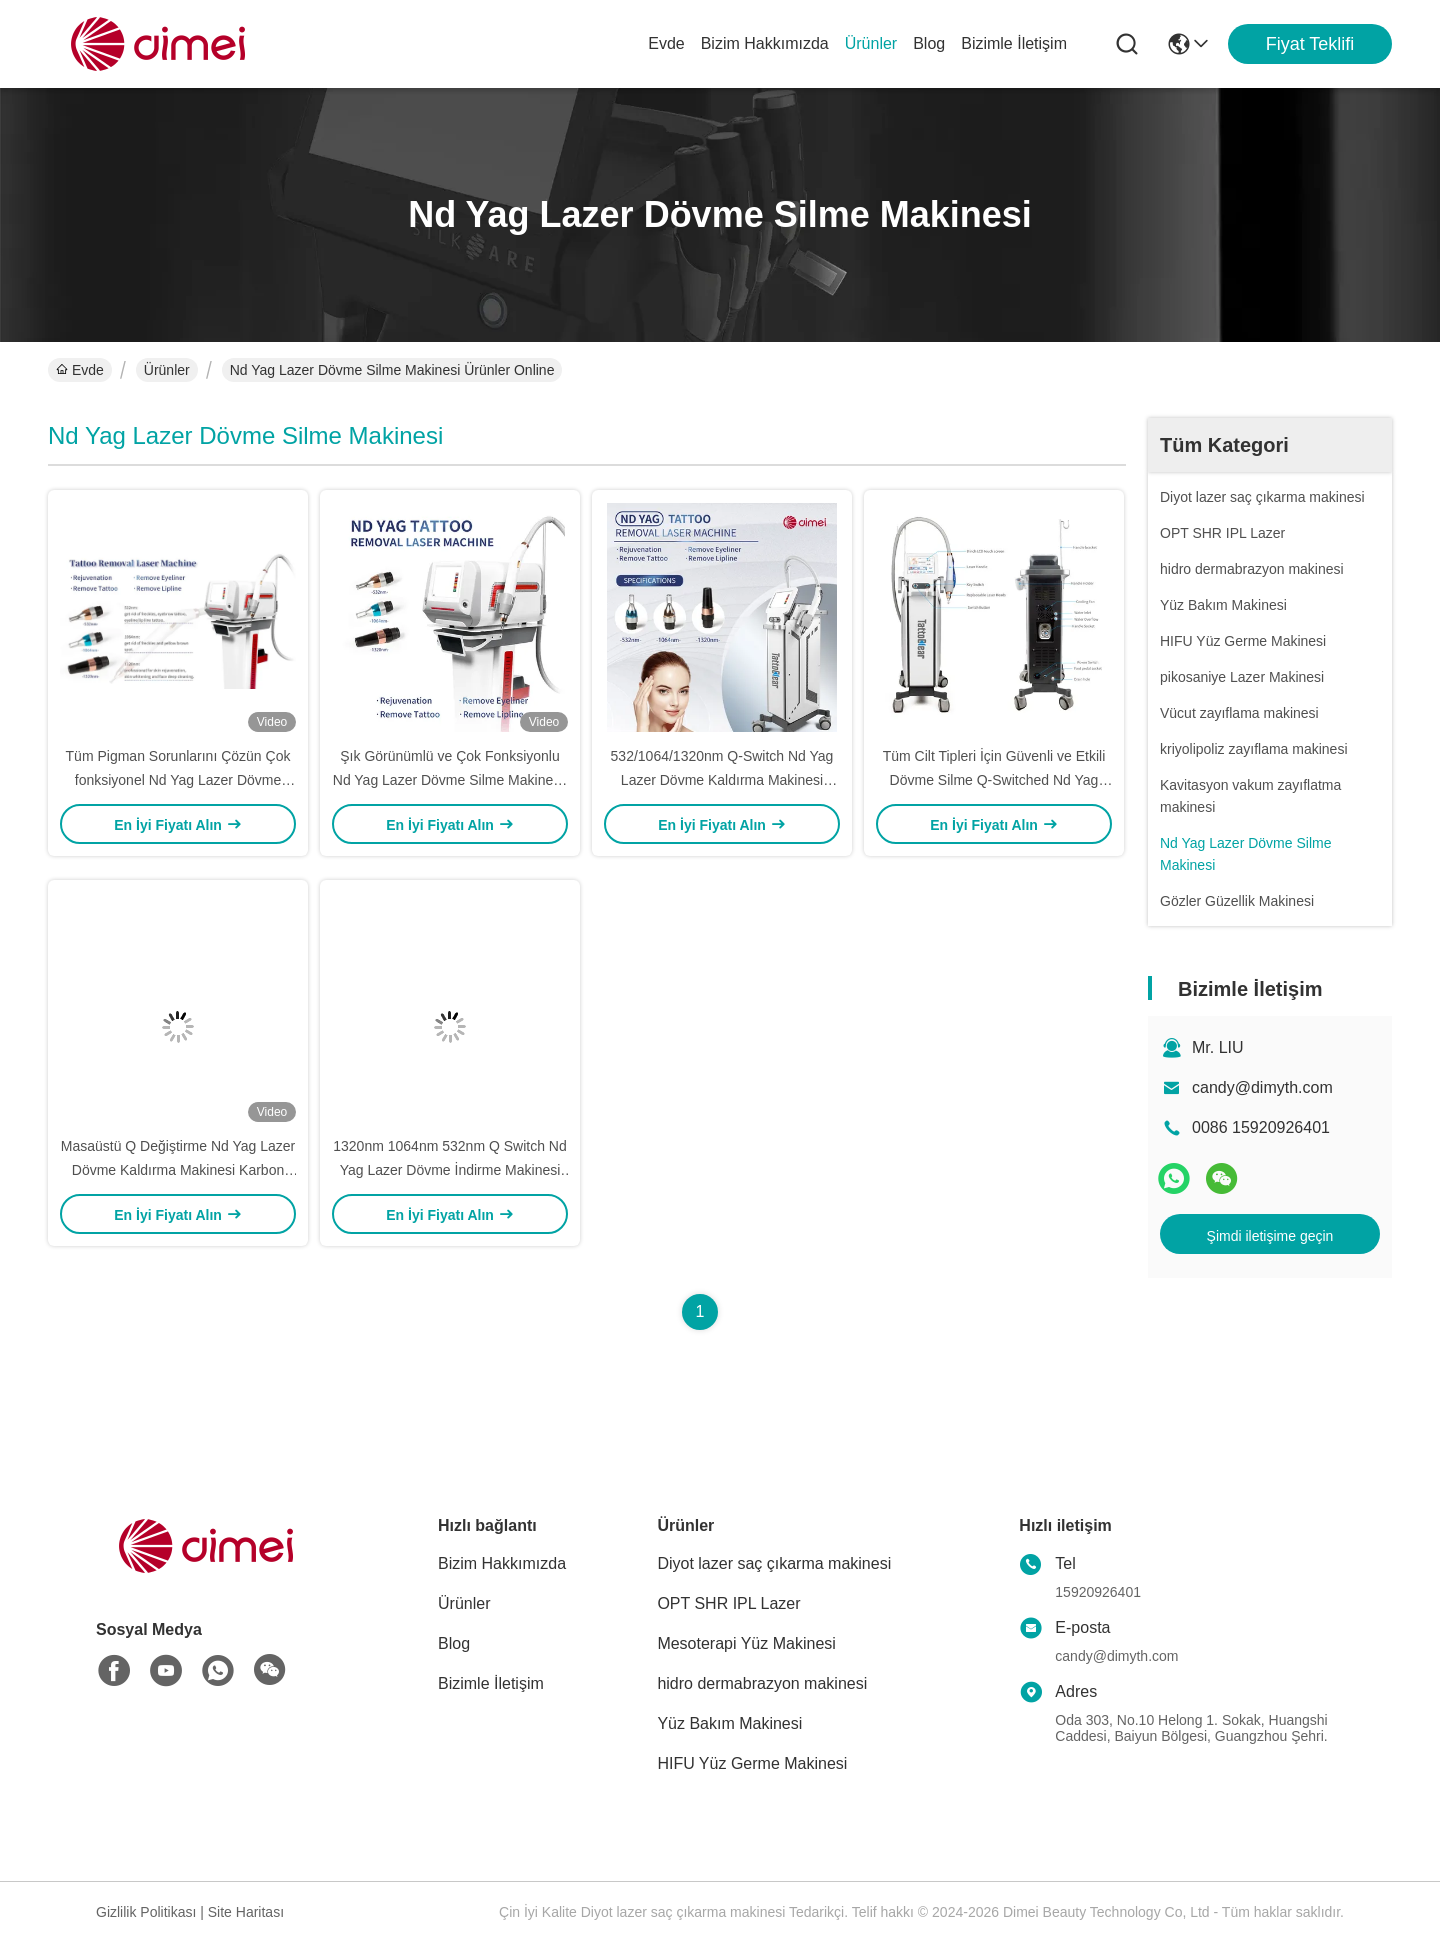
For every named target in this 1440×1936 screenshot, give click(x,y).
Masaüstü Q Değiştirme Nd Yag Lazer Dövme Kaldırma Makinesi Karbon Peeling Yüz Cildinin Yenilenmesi (178, 1170)
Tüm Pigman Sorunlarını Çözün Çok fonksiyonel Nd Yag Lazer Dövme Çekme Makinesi (178, 780)
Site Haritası (246, 1912)
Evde (666, 43)
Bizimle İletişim (1014, 43)
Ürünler (871, 43)
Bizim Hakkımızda (765, 43)
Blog (929, 43)
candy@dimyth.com (1262, 1087)
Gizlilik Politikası (146, 1912)
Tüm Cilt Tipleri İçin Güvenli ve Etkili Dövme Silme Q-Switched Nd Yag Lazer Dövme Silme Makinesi (994, 780)
